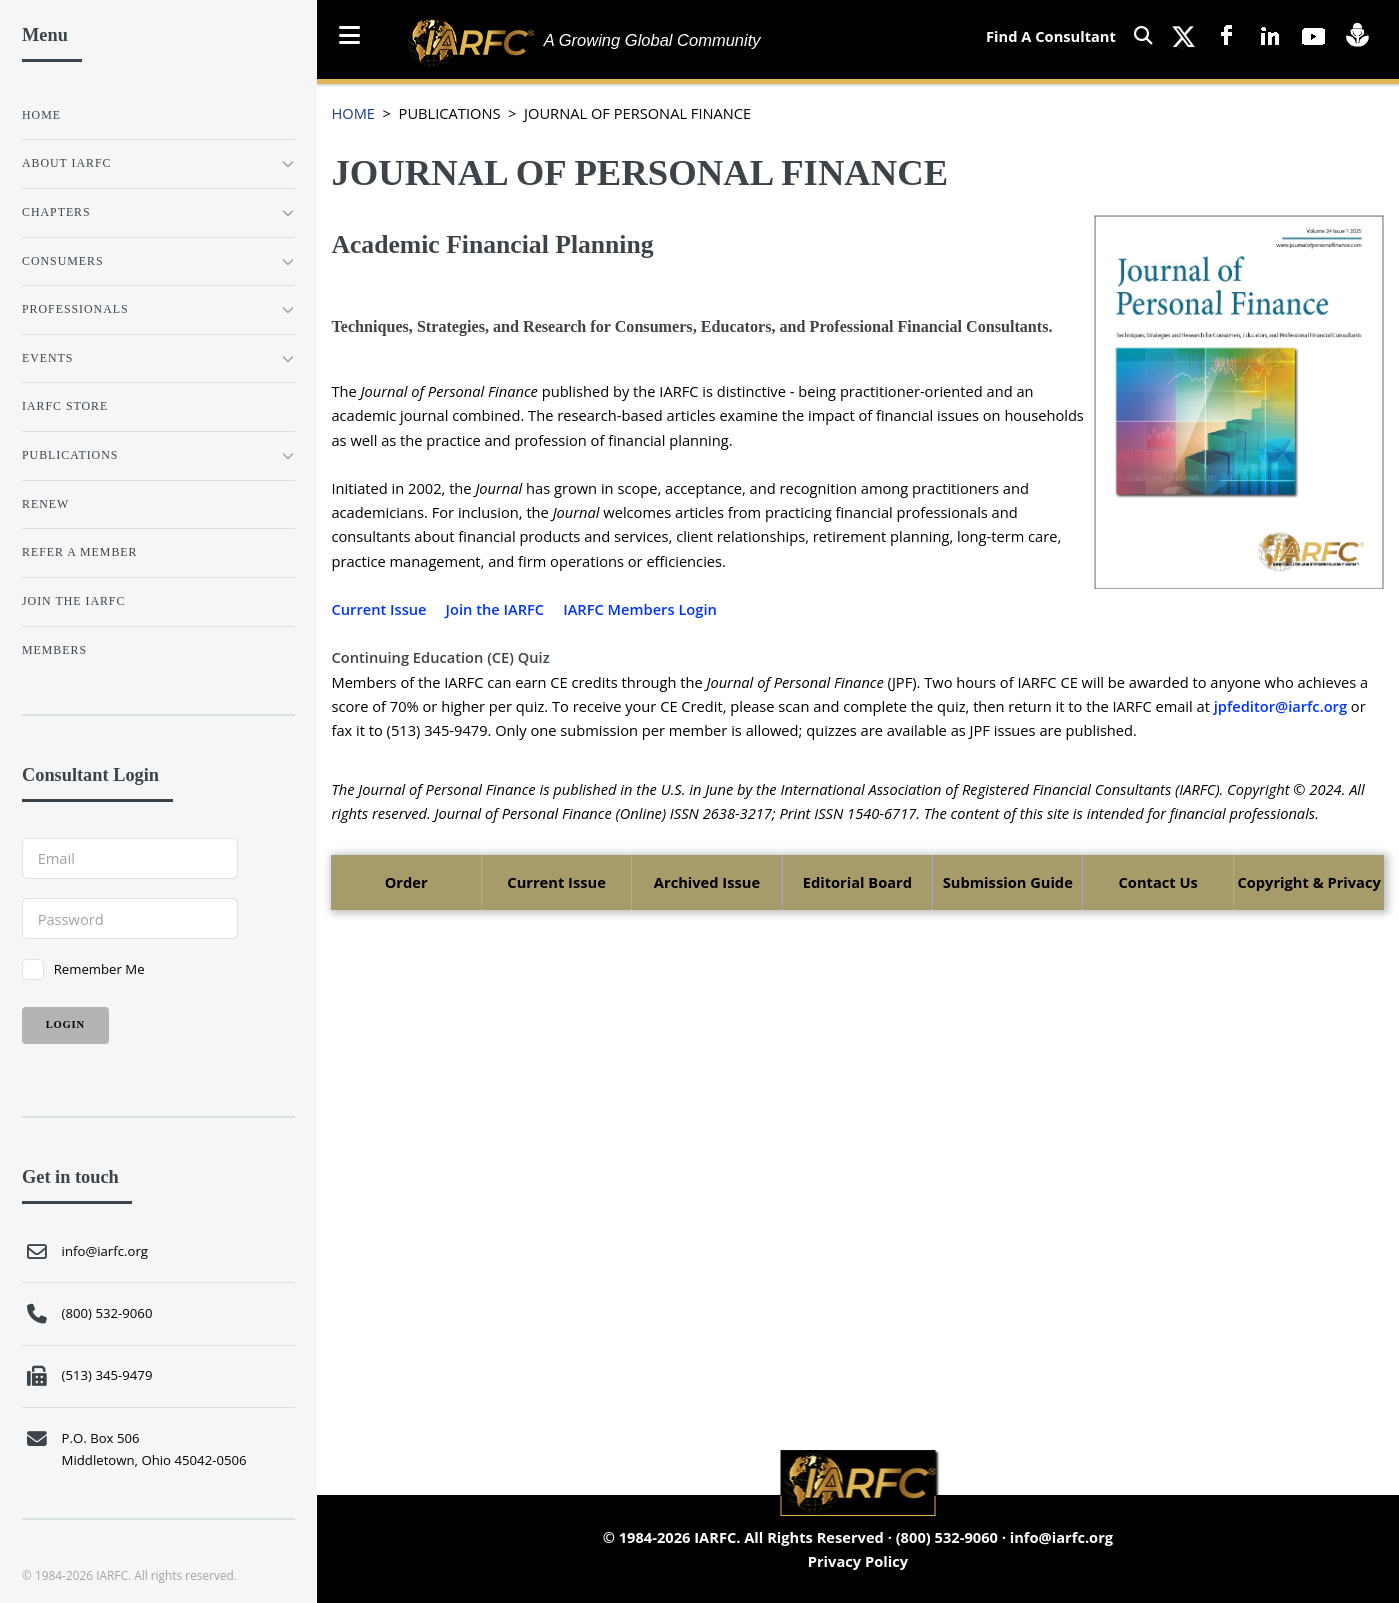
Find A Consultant (1051, 36)
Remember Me (99, 969)
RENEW (45, 504)
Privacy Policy (858, 1561)
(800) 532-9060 (947, 1537)
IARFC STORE (65, 406)
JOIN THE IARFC (73, 601)
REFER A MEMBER (79, 552)
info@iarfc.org (1061, 1537)
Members (54, 650)
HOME (353, 113)
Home (41, 115)
